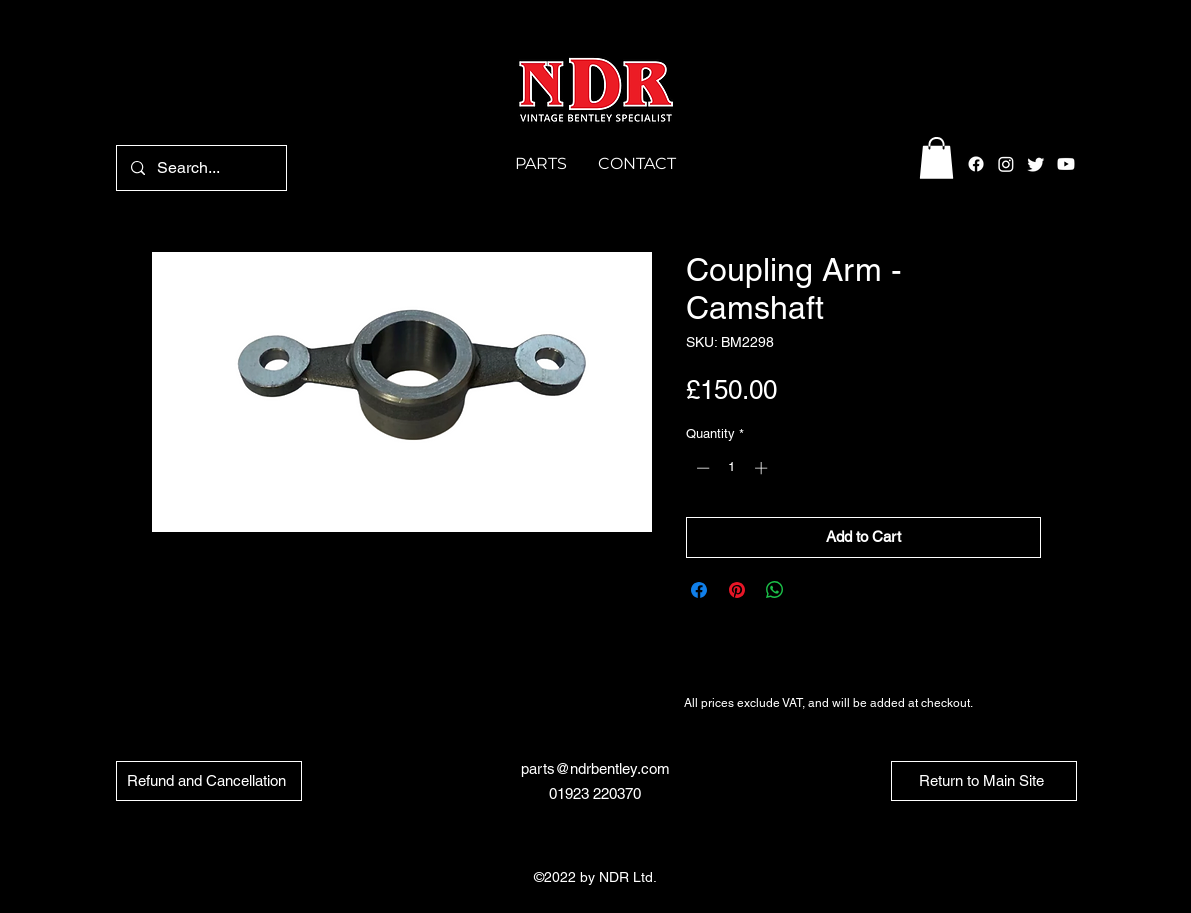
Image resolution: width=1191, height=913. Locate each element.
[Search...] (200, 168)
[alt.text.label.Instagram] (1006, 164)
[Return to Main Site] (984, 781)
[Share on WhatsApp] (775, 590)
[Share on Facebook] (699, 590)
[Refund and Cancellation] (209, 781)
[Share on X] (813, 590)
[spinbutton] (731, 468)
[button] (936, 158)
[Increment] (763, 468)
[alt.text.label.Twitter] (1036, 164)
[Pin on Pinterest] (737, 590)
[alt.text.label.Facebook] (976, 164)
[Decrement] (701, 468)
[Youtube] (1066, 164)
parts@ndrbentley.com (595, 768)
